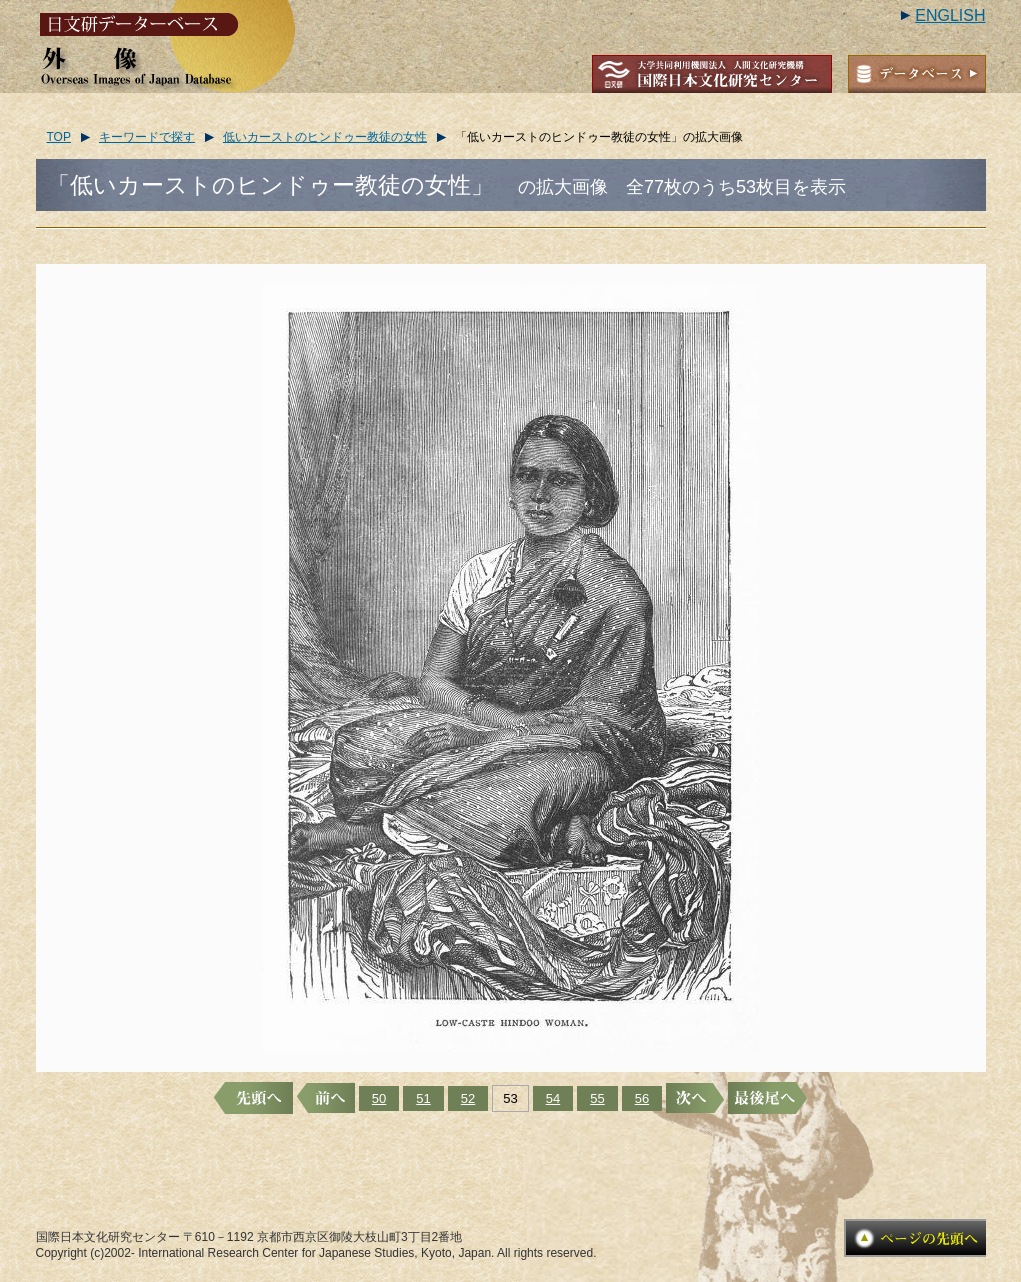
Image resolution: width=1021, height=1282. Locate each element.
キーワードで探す (147, 137)
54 (553, 1098)
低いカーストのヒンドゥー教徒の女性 (325, 137)
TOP (59, 137)
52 (468, 1098)
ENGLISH (950, 15)
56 (642, 1098)
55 (597, 1098)
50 (379, 1098)
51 (423, 1098)
